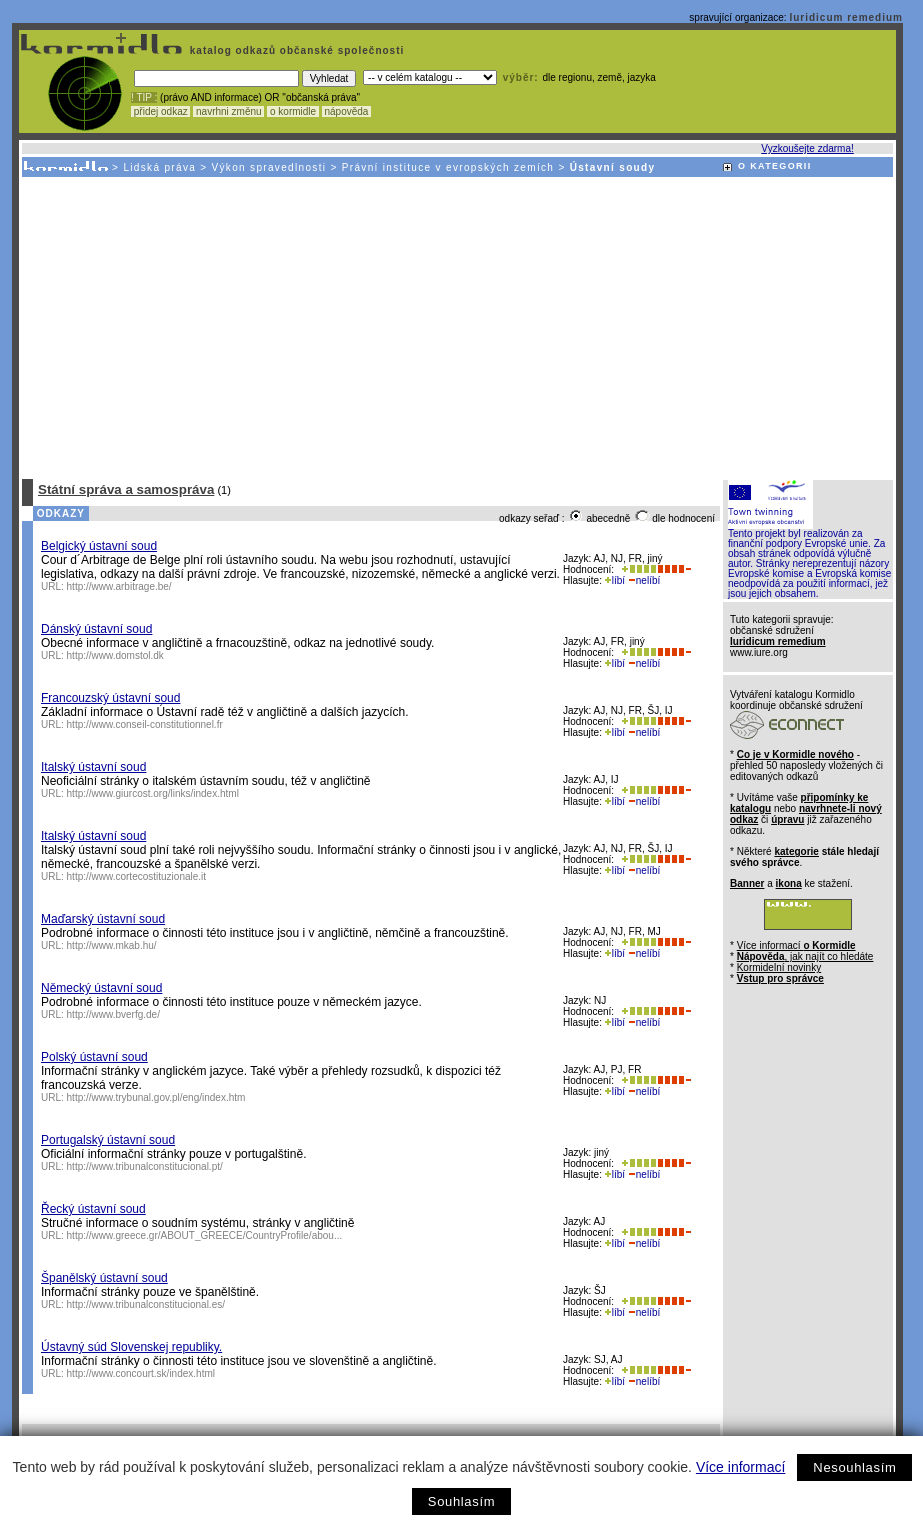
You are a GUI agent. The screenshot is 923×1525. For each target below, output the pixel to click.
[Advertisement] (456, 327)
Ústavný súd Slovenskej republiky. (131, 1347)
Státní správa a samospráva (126, 489)
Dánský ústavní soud (96, 629)
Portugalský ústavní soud (108, 1140)
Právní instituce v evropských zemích (448, 167)
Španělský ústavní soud (104, 1278)
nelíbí (644, 580)
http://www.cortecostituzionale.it (137, 876)
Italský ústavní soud (93, 767)
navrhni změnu (228, 111)
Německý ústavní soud (101, 988)
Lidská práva (159, 167)
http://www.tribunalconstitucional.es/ (146, 1304)
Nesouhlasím (854, 1467)
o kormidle (293, 111)
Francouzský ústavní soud (110, 698)
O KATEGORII (775, 166)
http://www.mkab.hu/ (112, 945)
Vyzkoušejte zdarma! (807, 148)
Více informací (740, 1467)
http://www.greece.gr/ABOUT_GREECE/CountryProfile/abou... (205, 1235)
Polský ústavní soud (94, 1057)
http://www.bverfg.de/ (113, 1014)
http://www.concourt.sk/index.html (141, 1373)
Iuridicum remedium (846, 17)
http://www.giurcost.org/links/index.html (153, 793)
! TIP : (144, 97)
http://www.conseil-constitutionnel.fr (145, 724)
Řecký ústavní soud (93, 1209)
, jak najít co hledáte (805, 956)
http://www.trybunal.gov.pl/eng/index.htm (156, 1097)
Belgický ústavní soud (99, 546)
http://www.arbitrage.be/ (119, 586)
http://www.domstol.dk (115, 655)
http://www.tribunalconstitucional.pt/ (145, 1166)
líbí (615, 580)
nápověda (347, 111)
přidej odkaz (160, 111)
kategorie (796, 851)
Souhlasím (461, 1501)
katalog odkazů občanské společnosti (295, 50)
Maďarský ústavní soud (103, 919)
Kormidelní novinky (779, 967)
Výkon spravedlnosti (269, 167)
